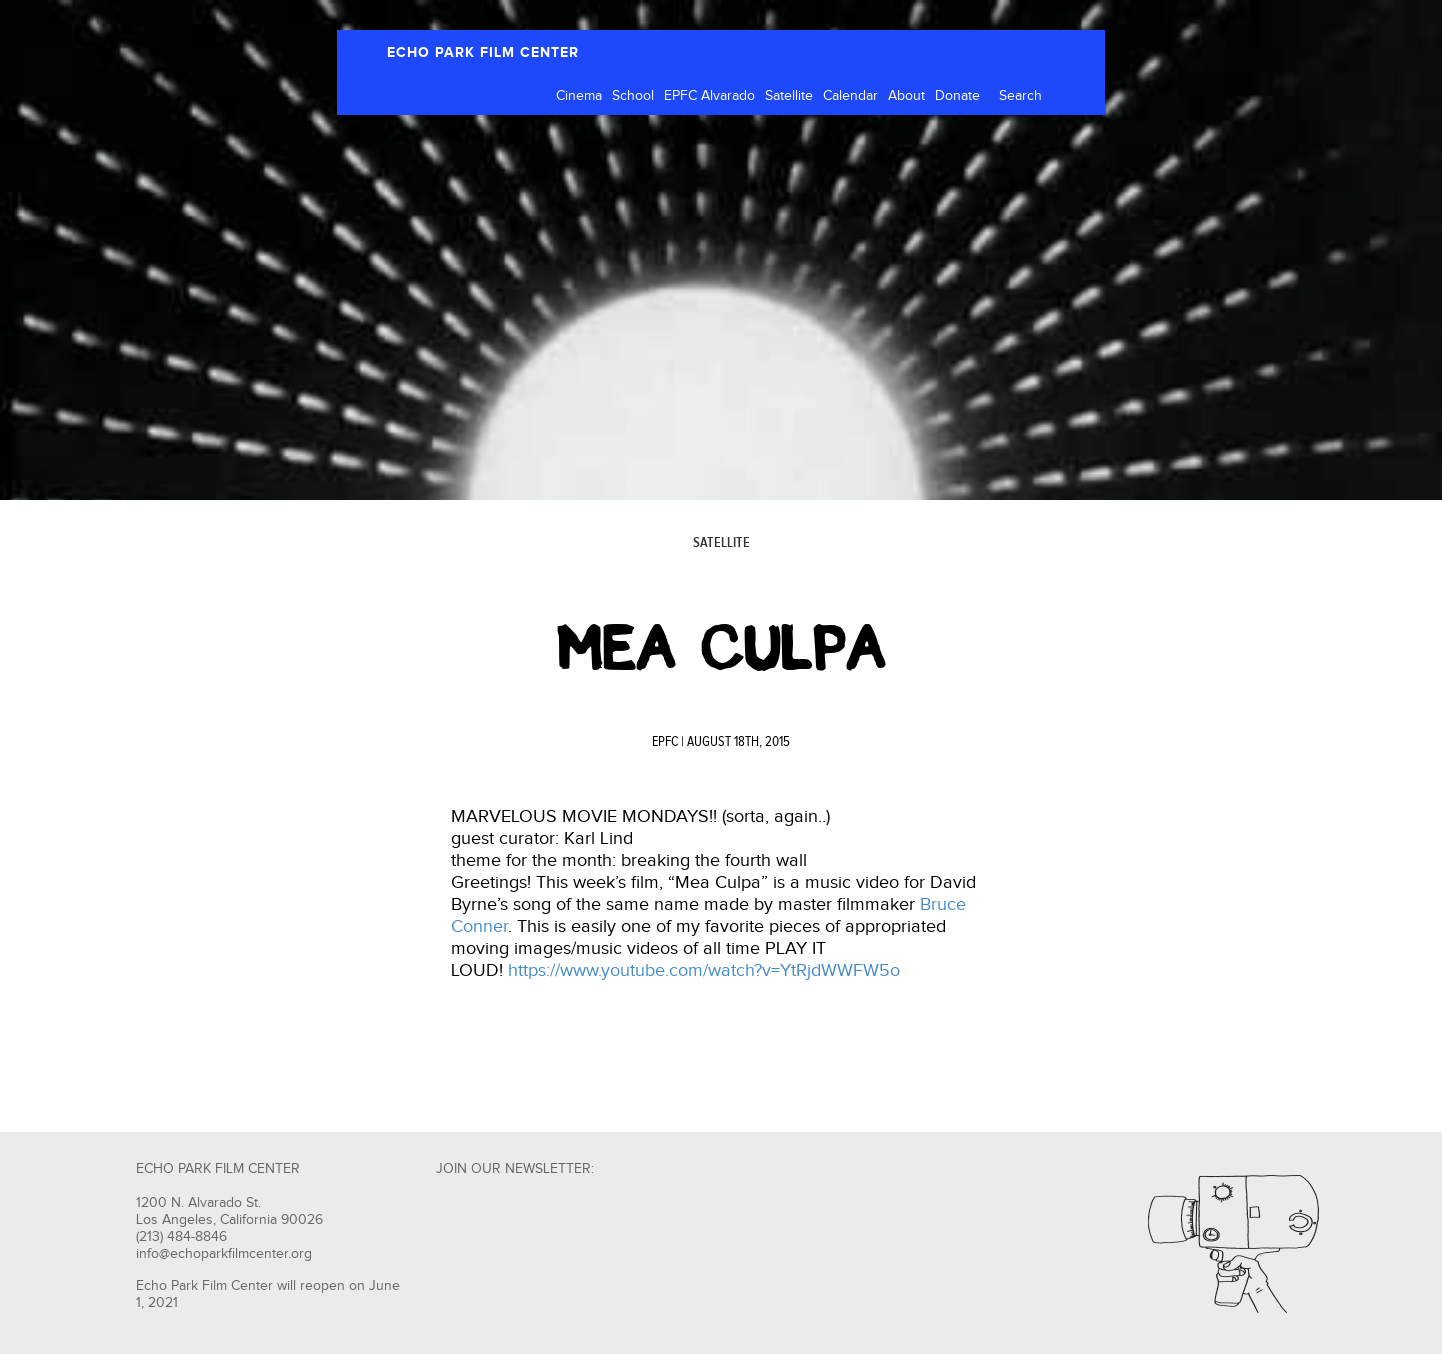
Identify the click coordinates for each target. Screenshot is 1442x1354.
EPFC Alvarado (709, 96)
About (906, 96)
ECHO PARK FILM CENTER (483, 52)
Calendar (850, 96)
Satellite (789, 96)
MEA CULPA (721, 648)
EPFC (665, 742)
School (633, 96)
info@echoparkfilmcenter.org (224, 1254)
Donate (957, 96)
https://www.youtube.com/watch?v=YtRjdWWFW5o (704, 970)
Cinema (579, 96)
